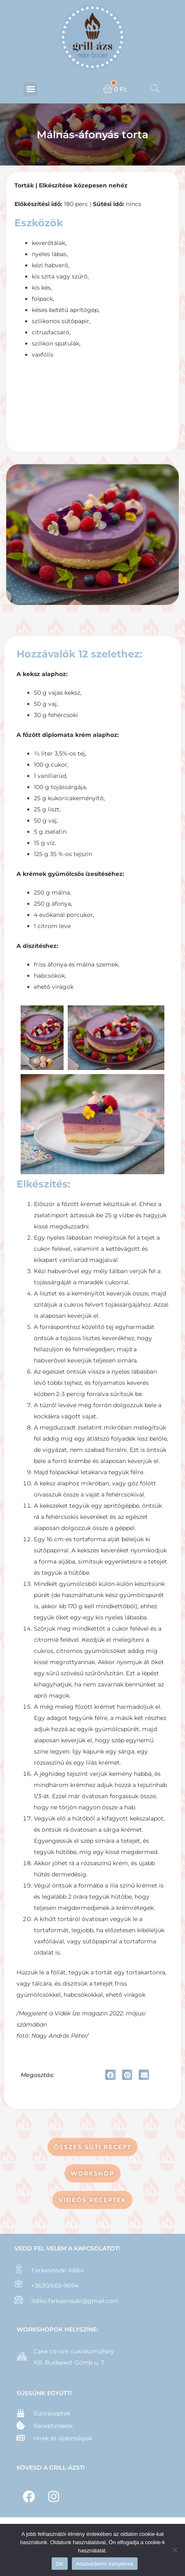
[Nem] (175, 2550)
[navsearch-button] (155, 89)
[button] (30, 89)
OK (60, 2564)
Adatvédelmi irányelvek (104, 2564)
